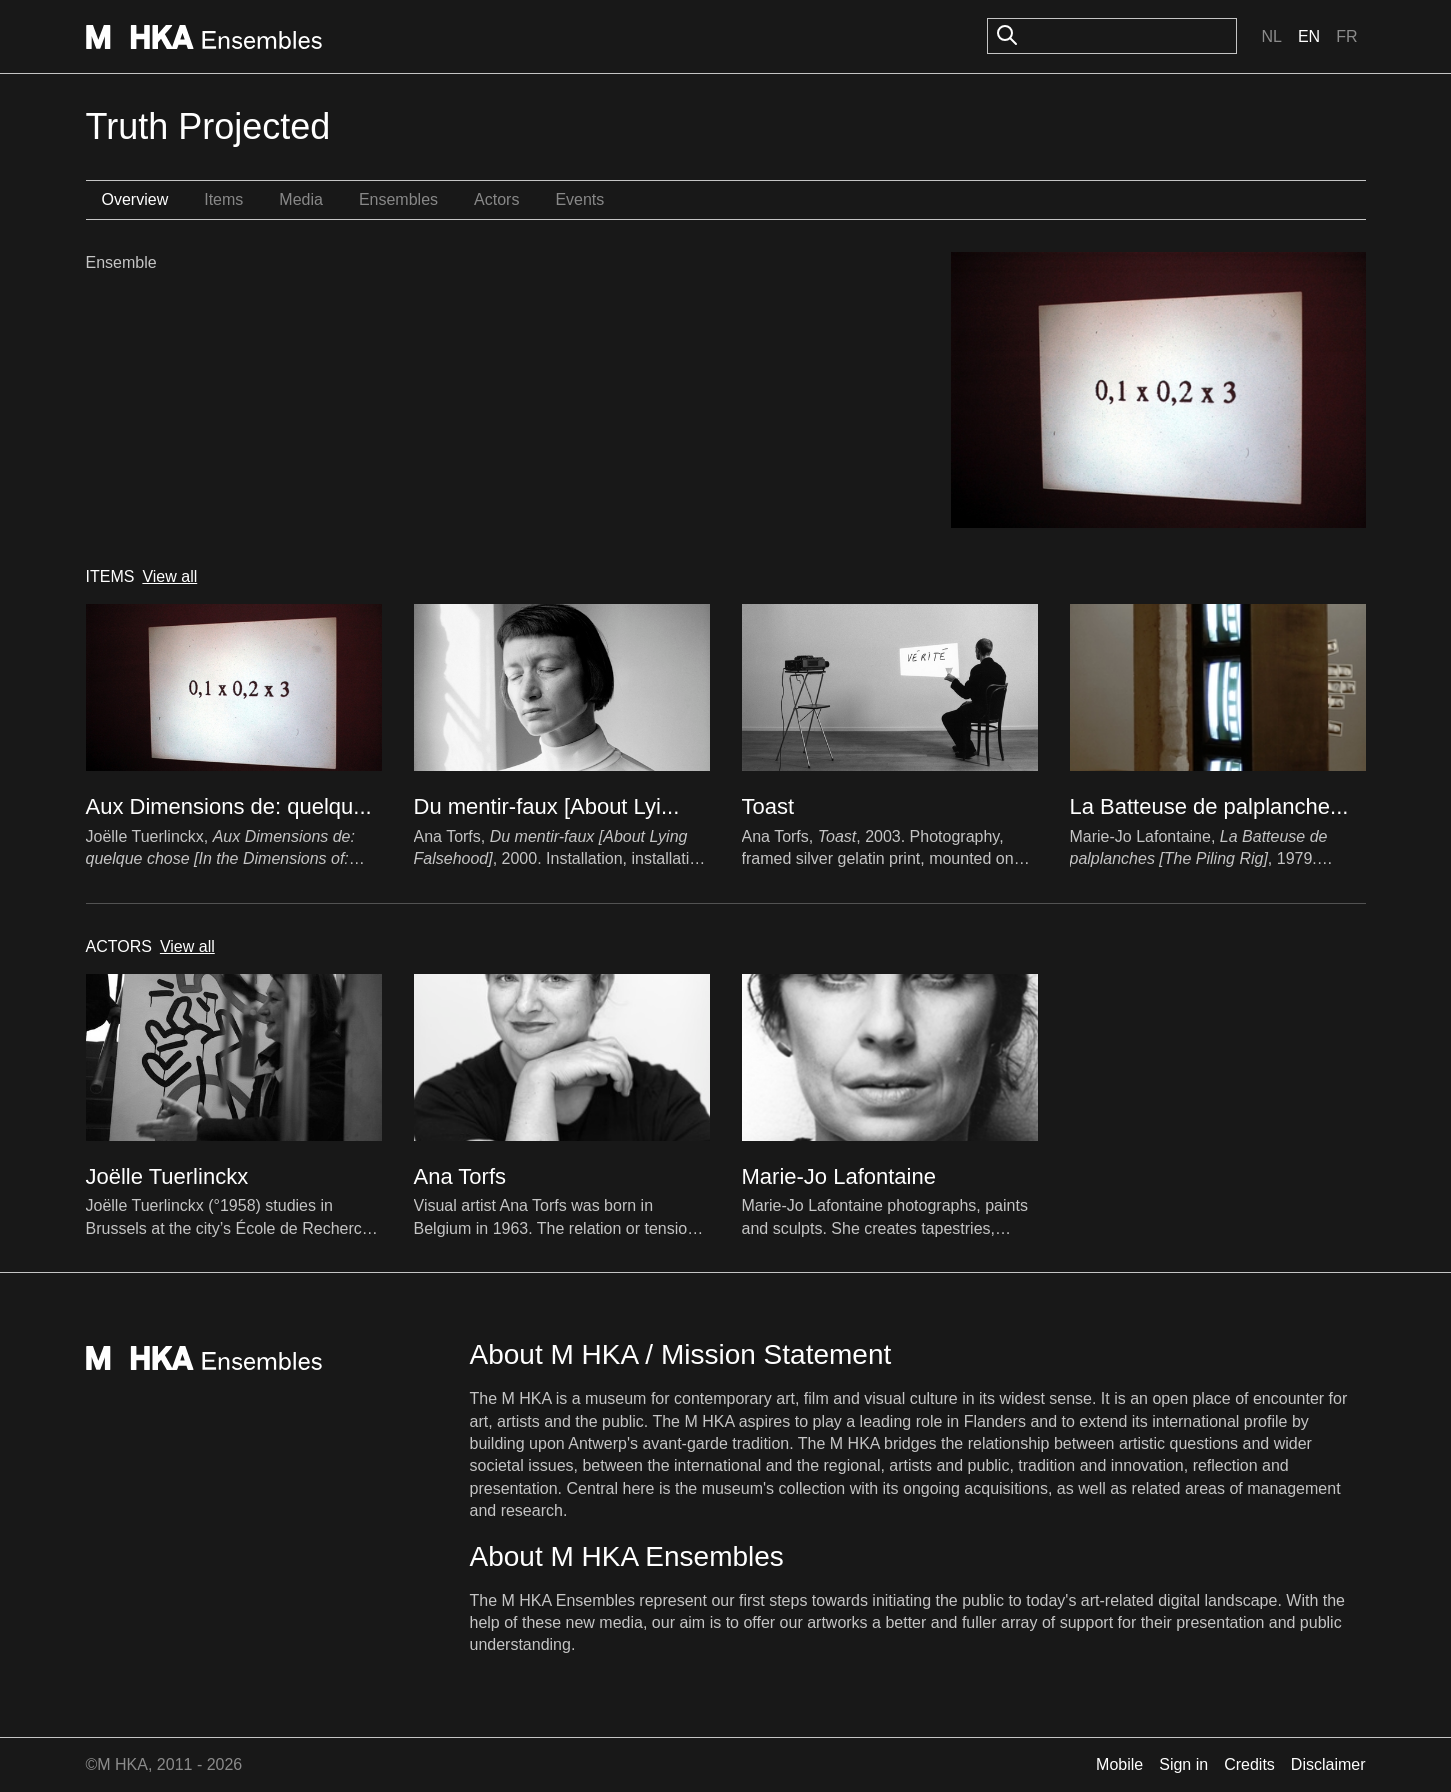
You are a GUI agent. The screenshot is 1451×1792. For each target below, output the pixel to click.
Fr (1346, 36)
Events (579, 199)
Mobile (1119, 1764)
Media (301, 199)
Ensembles (398, 199)
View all (169, 576)
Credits (1249, 1764)
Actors (496, 199)
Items (223, 199)
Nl (1271, 36)
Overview (135, 199)
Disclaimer (1328, 1764)
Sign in (1183, 1764)
